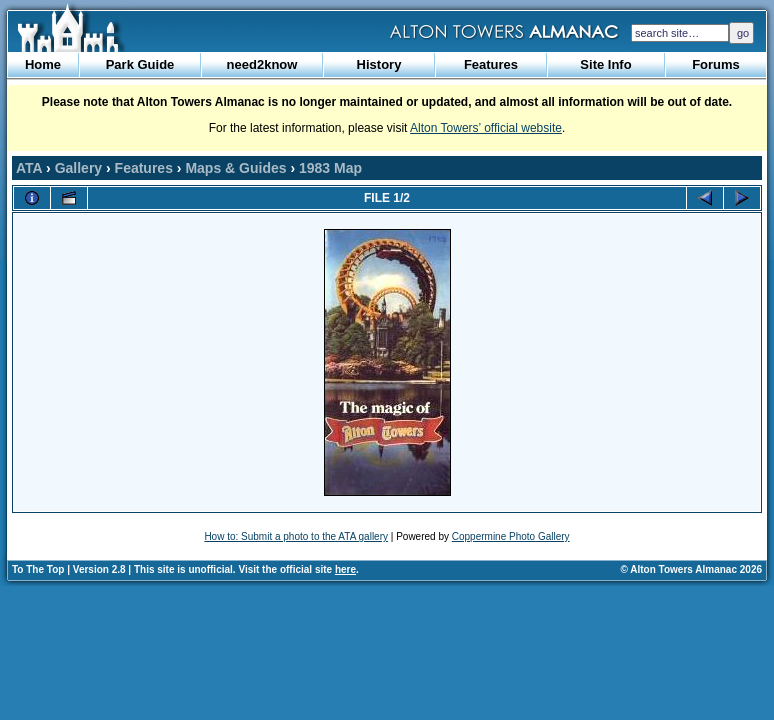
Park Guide (140, 64)
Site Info (605, 64)
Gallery (78, 168)
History (379, 64)
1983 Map (330, 168)
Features (491, 64)
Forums (716, 64)
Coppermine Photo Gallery (511, 536)
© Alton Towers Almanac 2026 (691, 569)
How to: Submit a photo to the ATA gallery (296, 536)
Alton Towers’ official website (486, 128)
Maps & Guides (235, 168)
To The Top (38, 569)
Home (43, 64)
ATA (29, 168)
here (345, 569)
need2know (262, 64)
